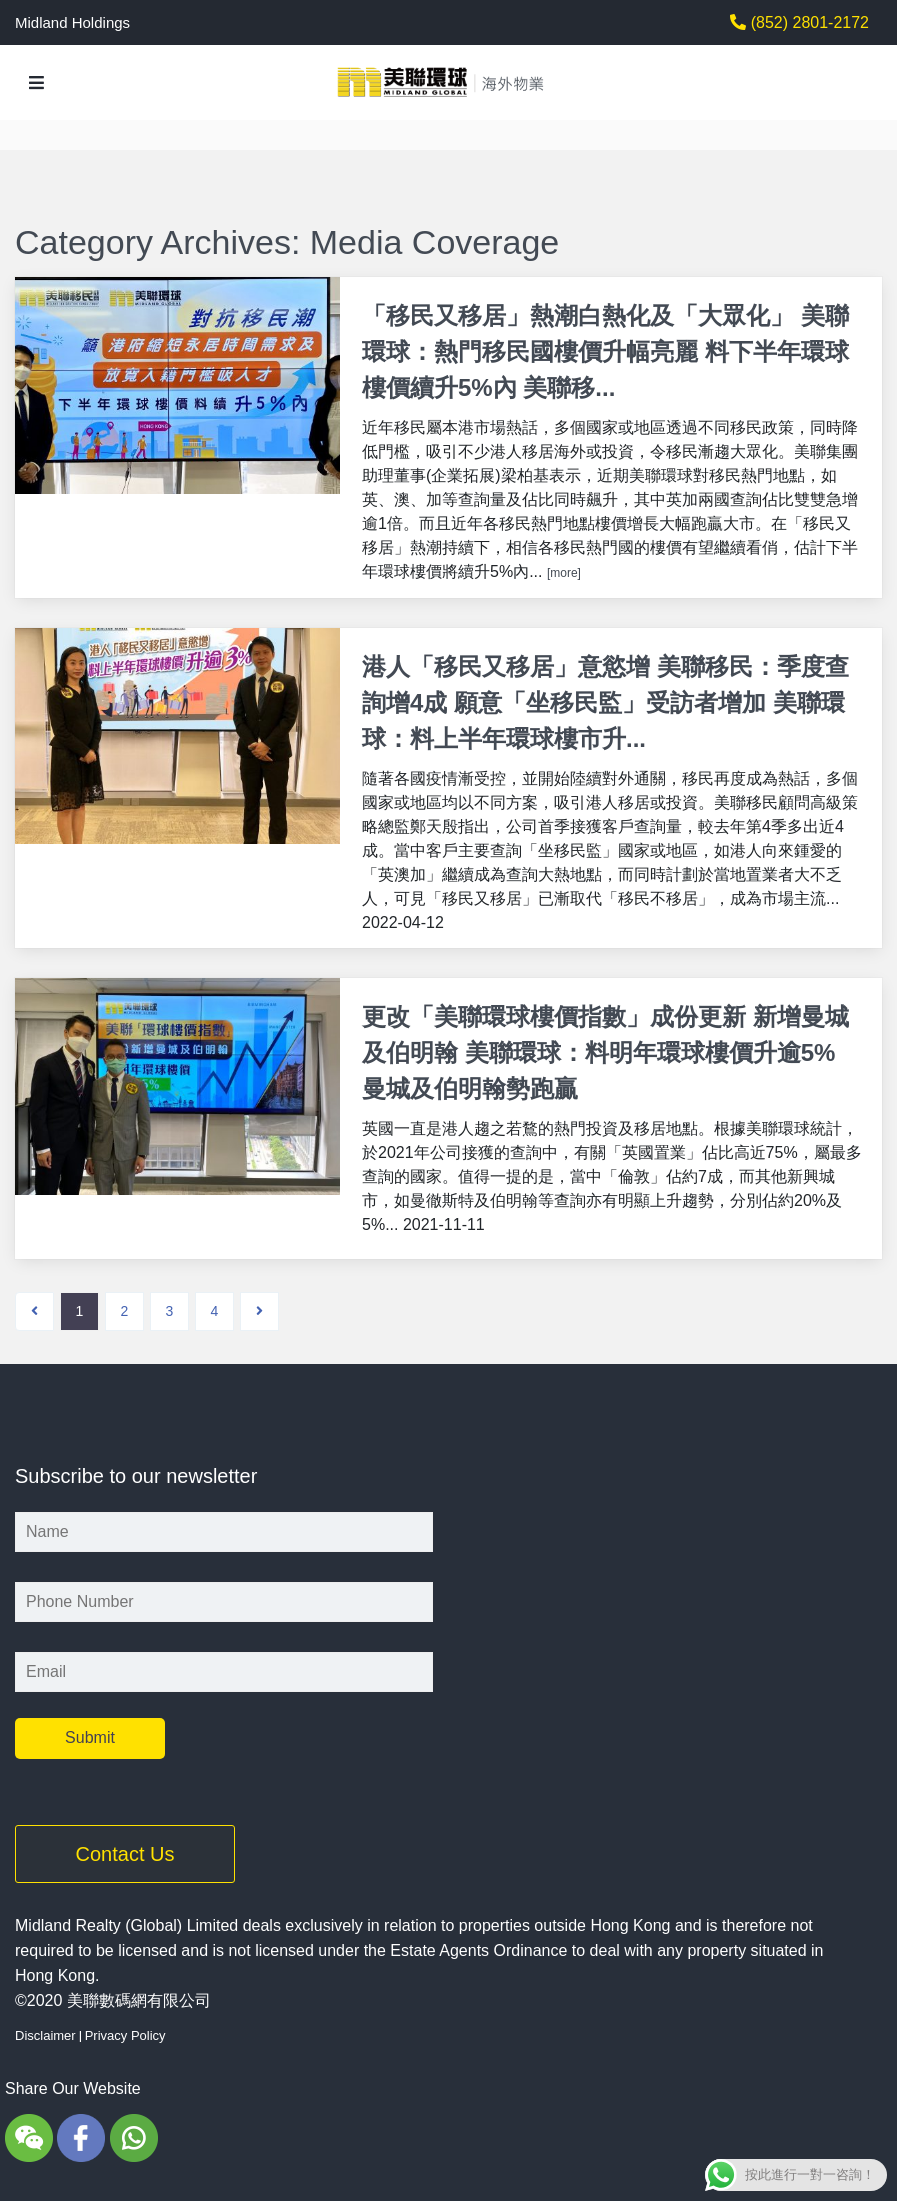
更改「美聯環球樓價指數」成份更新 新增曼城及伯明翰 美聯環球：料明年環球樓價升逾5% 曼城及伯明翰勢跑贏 (605, 1049)
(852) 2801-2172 (807, 22)
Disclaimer (45, 2030)
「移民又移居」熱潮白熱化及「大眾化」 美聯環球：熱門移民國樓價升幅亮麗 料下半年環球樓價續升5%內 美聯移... (605, 351)
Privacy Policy (125, 2030)
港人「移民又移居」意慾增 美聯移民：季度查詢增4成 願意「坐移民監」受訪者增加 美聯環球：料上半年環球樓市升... (605, 700)
